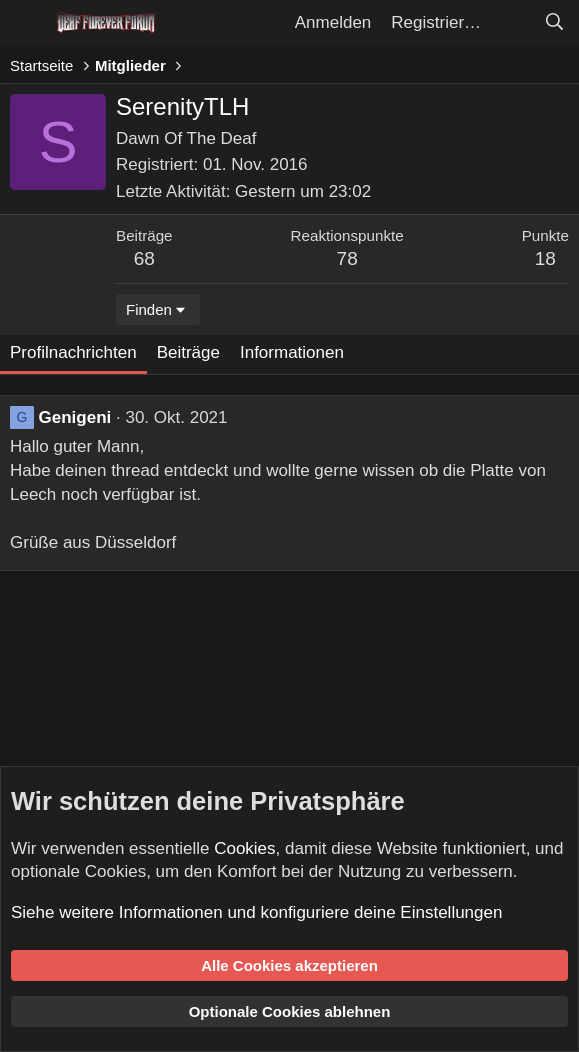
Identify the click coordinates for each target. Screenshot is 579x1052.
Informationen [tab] (292, 352)
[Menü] (27, 23)
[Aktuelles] (512, 23)
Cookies (244, 848)
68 (144, 258)
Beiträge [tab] (188, 352)
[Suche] (554, 23)
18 (545, 258)
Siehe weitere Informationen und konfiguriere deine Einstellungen (256, 912)
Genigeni (75, 417)
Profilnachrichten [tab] (73, 352)
